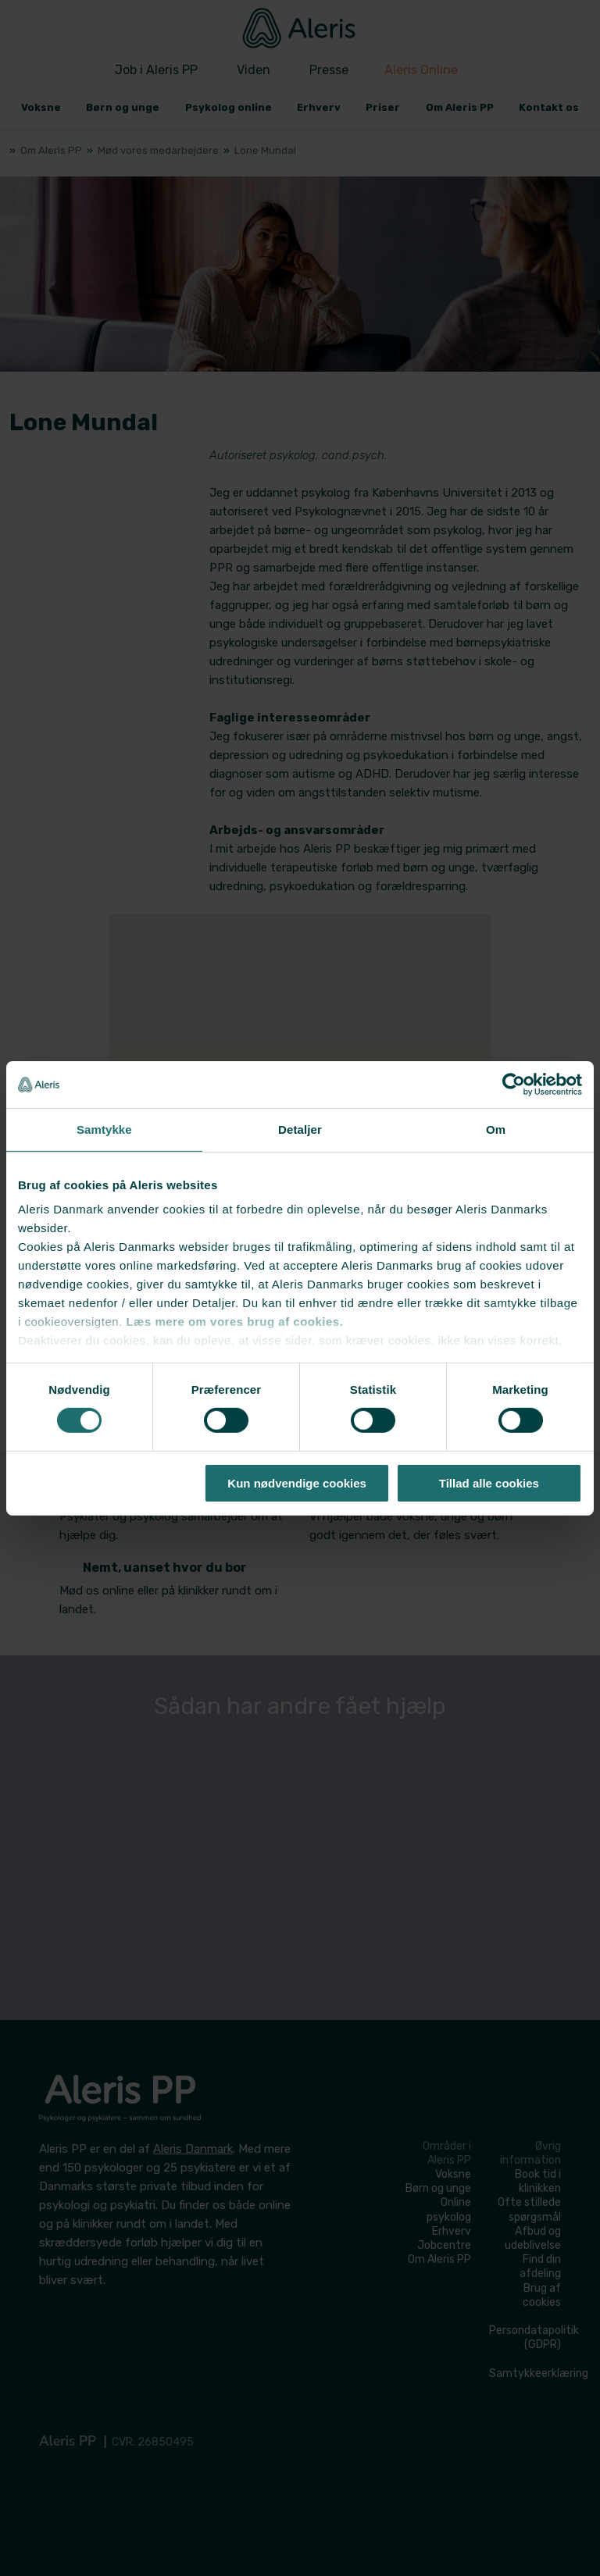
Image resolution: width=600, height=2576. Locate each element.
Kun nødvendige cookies (296, 1483)
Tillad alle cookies (489, 1483)
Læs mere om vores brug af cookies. (234, 1321)
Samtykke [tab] (104, 1128)
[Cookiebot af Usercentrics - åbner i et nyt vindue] (513, 1084)
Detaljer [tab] (300, 1128)
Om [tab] (495, 1128)
